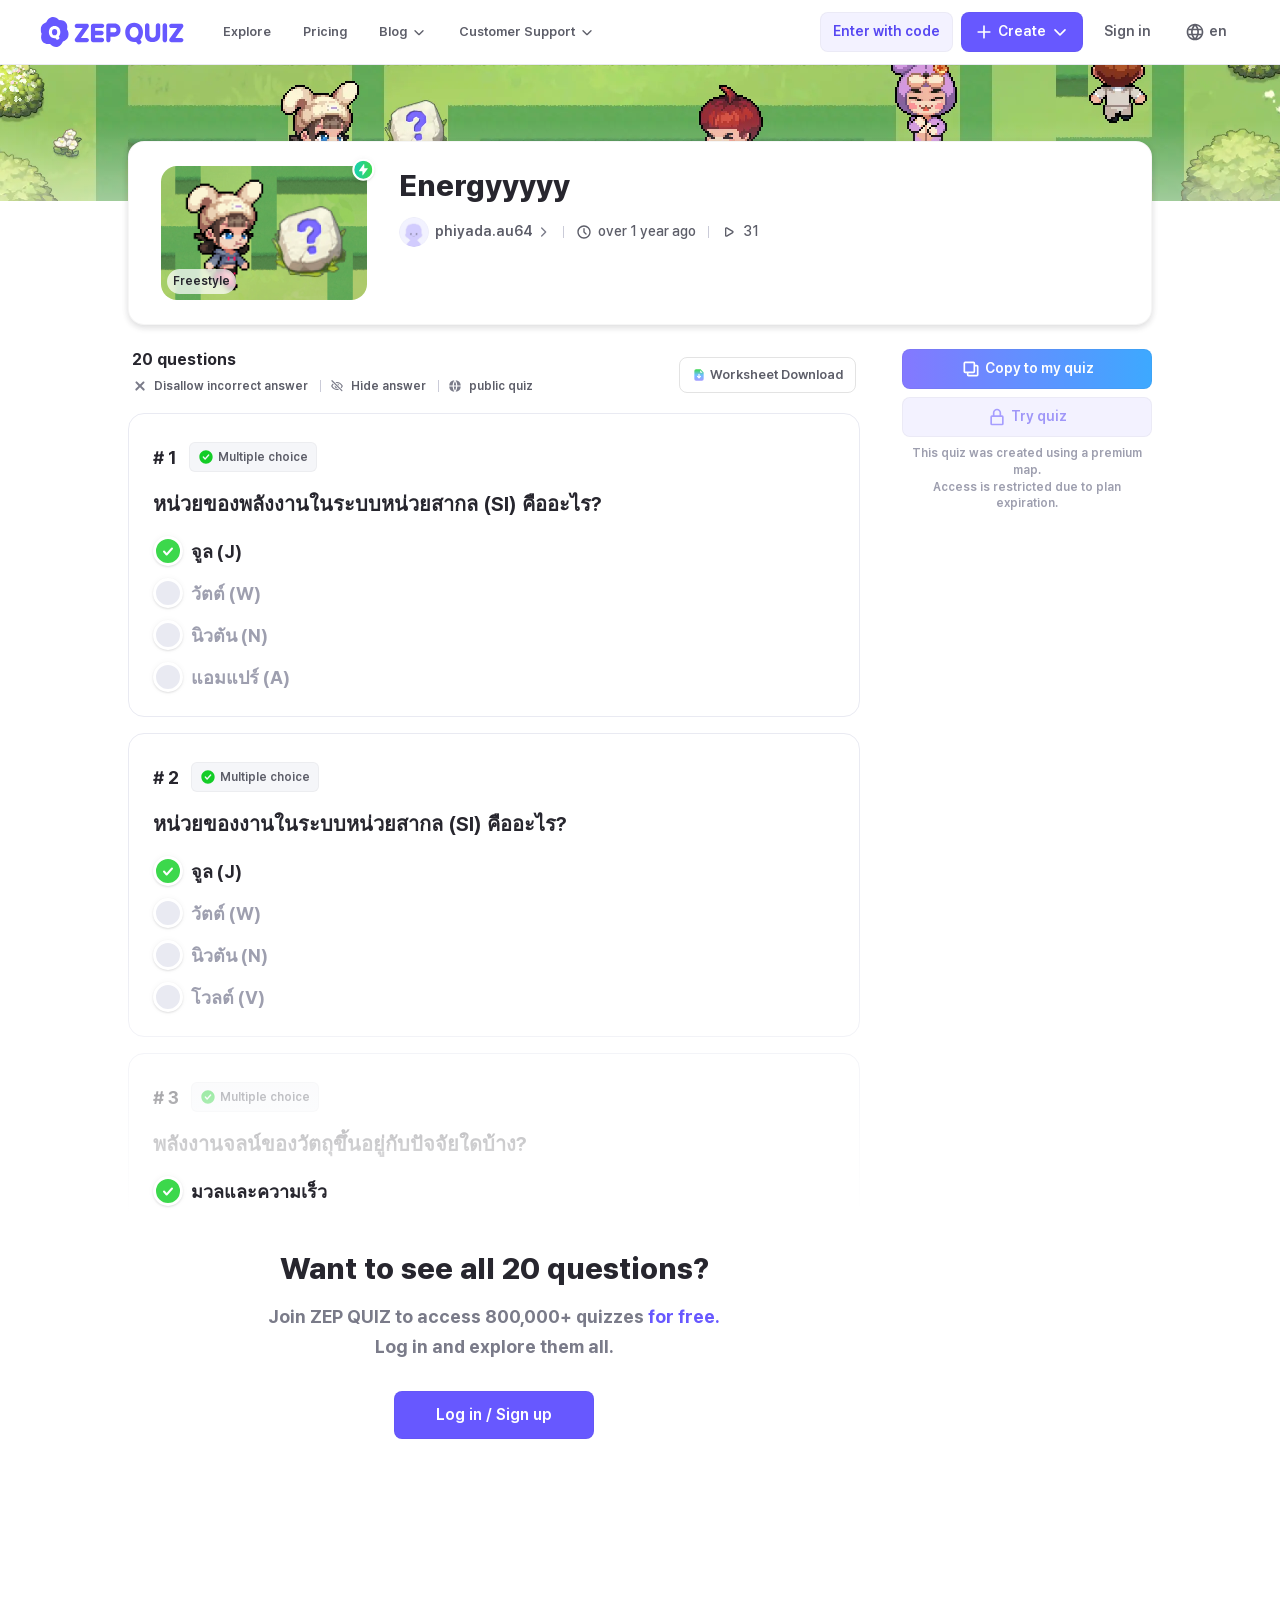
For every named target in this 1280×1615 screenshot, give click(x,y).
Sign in (1127, 31)
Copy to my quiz (1027, 369)
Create (1022, 32)
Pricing (325, 31)
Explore (247, 31)
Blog (403, 32)
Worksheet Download (767, 374)
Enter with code (886, 31)
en (1206, 32)
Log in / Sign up (494, 1414)
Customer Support (527, 32)
